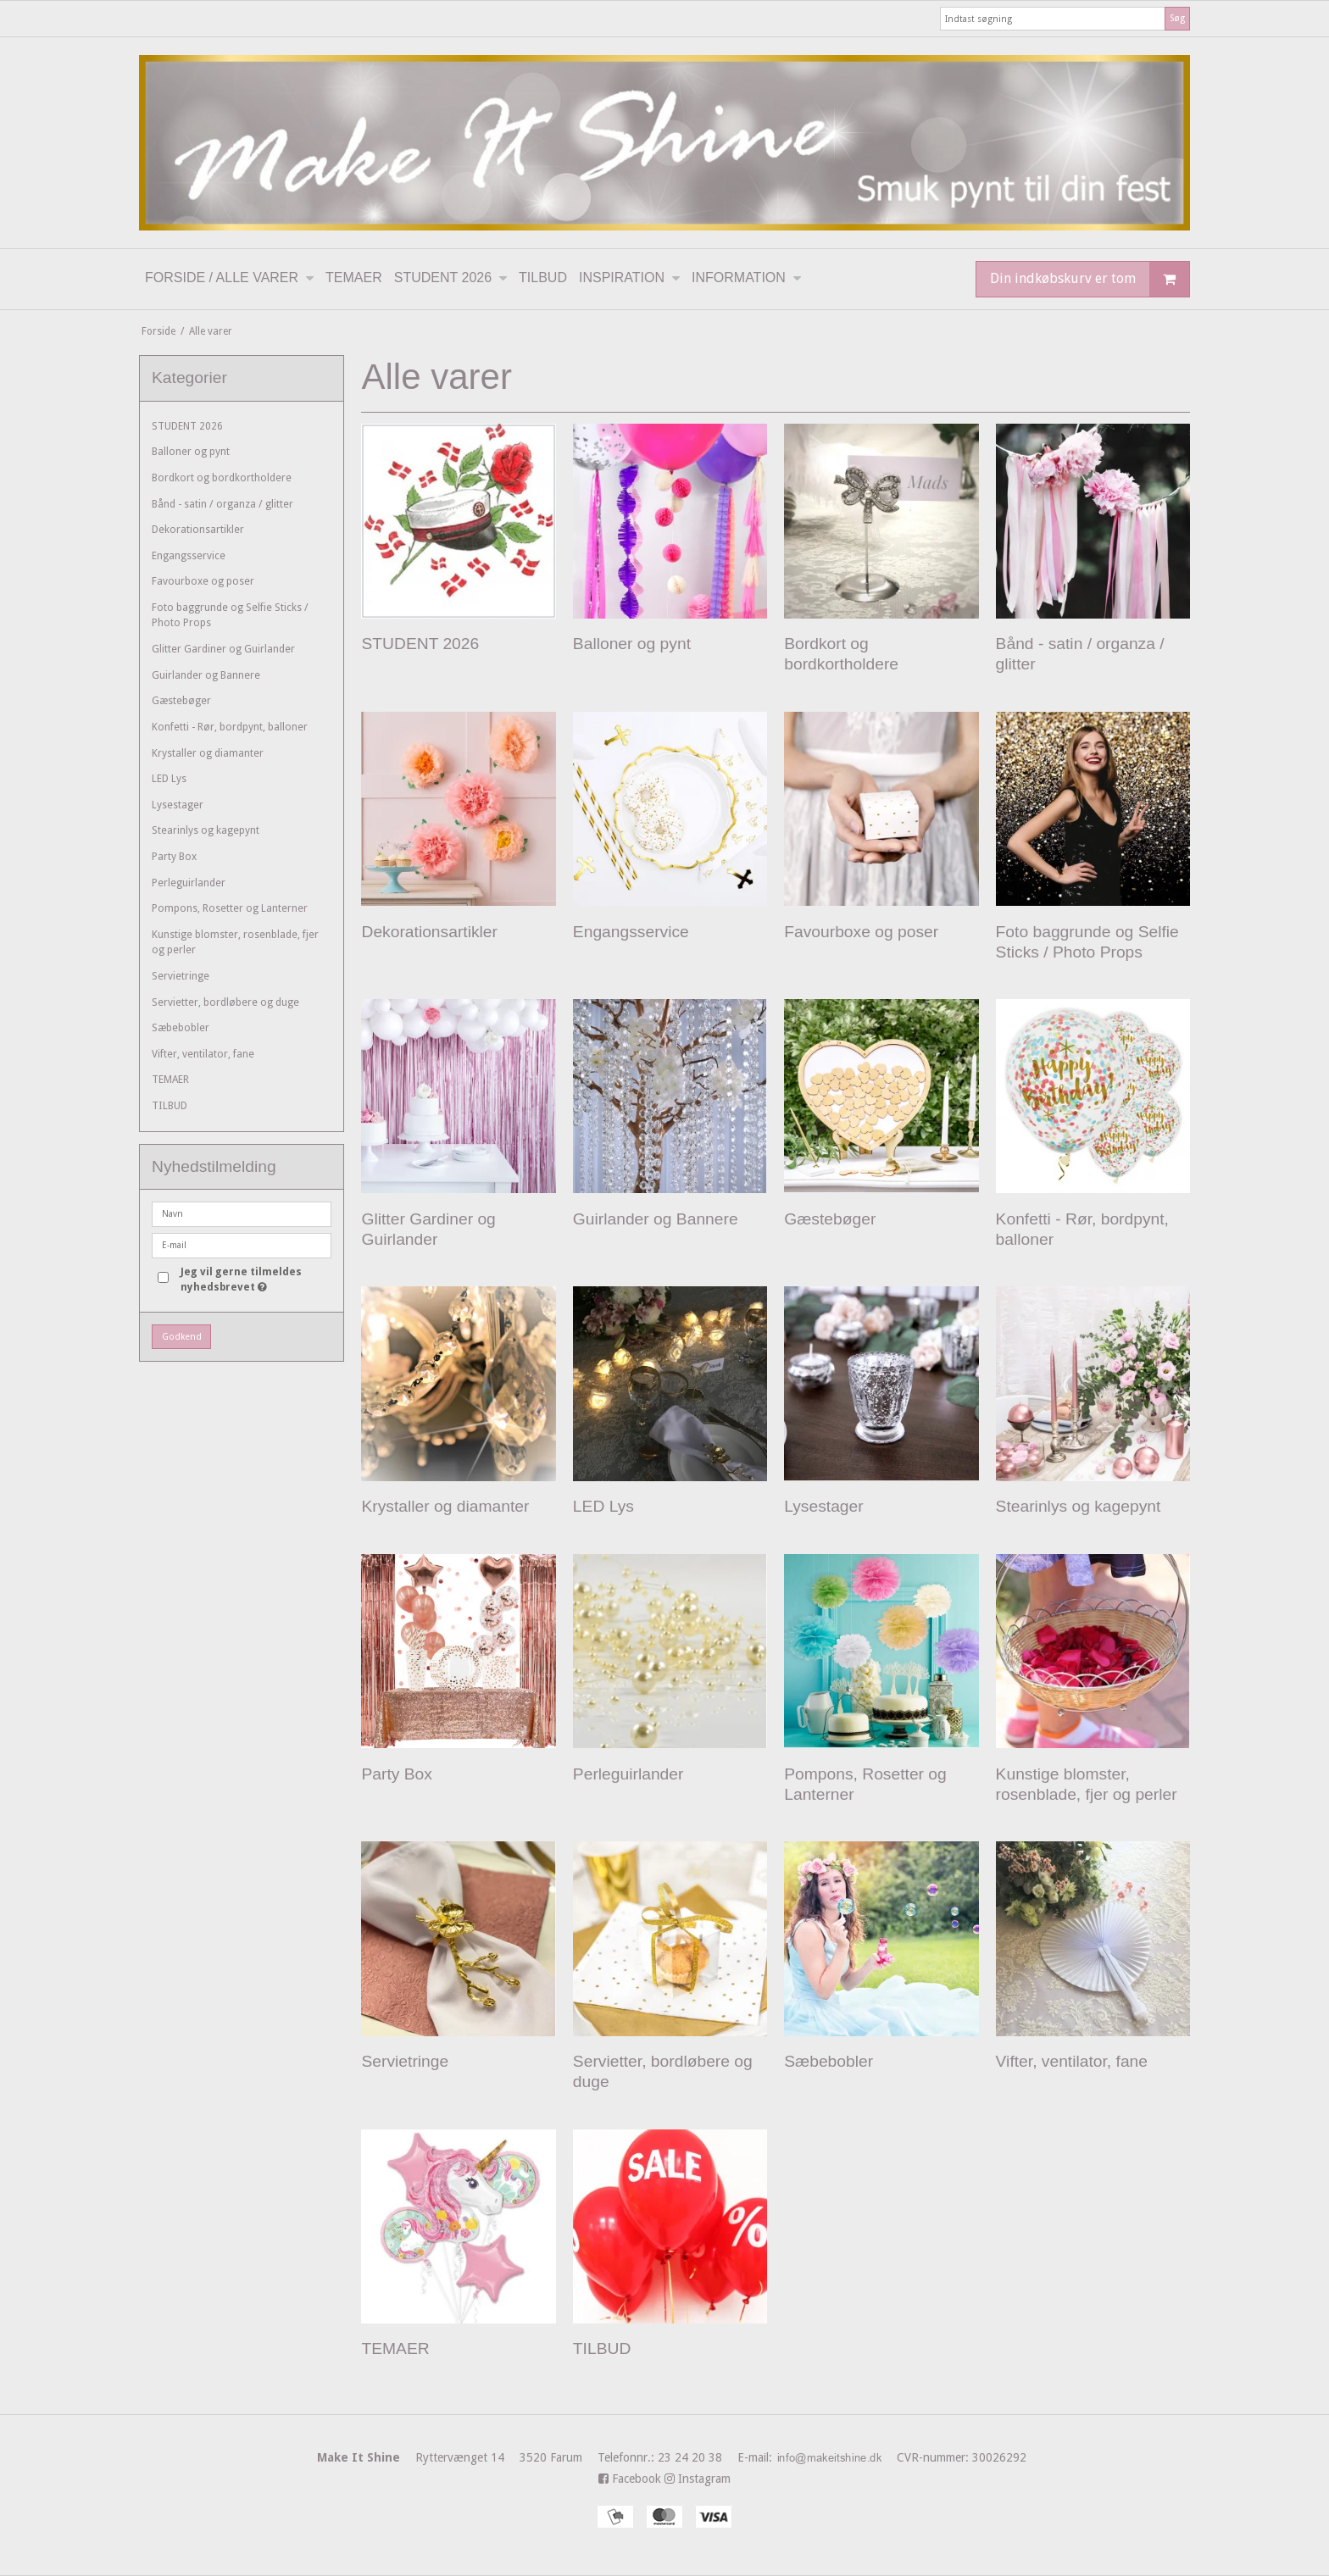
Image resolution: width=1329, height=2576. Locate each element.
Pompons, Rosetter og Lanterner (230, 908)
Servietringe (180, 976)
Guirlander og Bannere (206, 675)
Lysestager (177, 805)
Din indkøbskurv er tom (1089, 279)
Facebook (629, 2478)
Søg (1177, 18)
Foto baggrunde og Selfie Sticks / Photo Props (230, 615)
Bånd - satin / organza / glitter (222, 504)
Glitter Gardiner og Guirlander (223, 649)
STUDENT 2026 (187, 426)
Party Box (174, 857)
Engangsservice (188, 556)
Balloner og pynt (191, 452)
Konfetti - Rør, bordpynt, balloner (230, 727)
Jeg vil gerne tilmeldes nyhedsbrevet (255, 1278)
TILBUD (169, 1106)
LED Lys (169, 779)
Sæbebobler (180, 1028)
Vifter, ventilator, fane (203, 1054)
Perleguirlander (188, 883)
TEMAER (170, 1079)
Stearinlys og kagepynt (205, 830)
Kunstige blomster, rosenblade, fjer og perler (235, 942)
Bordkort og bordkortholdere (222, 478)
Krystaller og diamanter (208, 753)
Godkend (182, 1336)
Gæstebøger (181, 701)
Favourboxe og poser (203, 581)
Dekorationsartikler (198, 530)
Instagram (697, 2478)
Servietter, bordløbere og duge (225, 1002)
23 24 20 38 (742, 2457)
